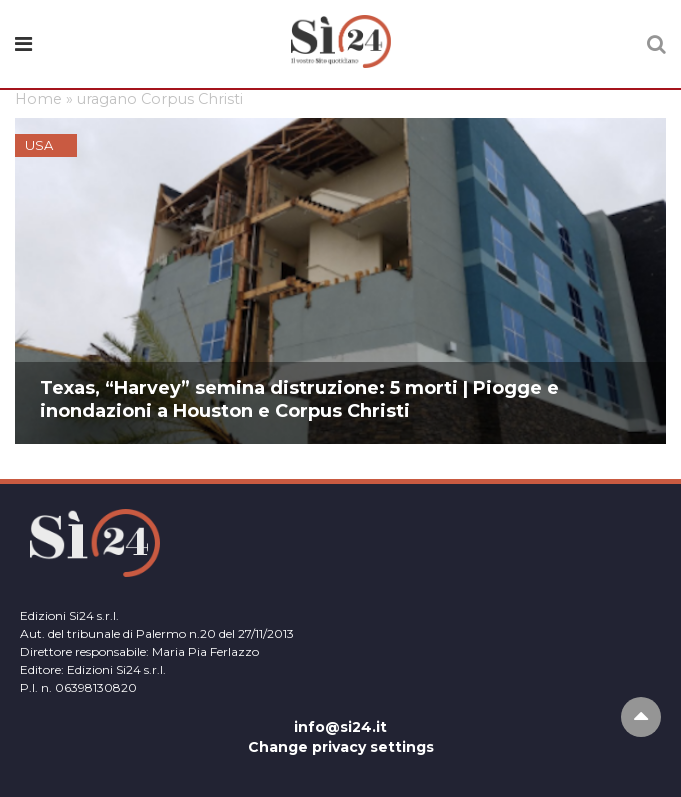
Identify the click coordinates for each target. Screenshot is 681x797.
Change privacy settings (341, 747)
